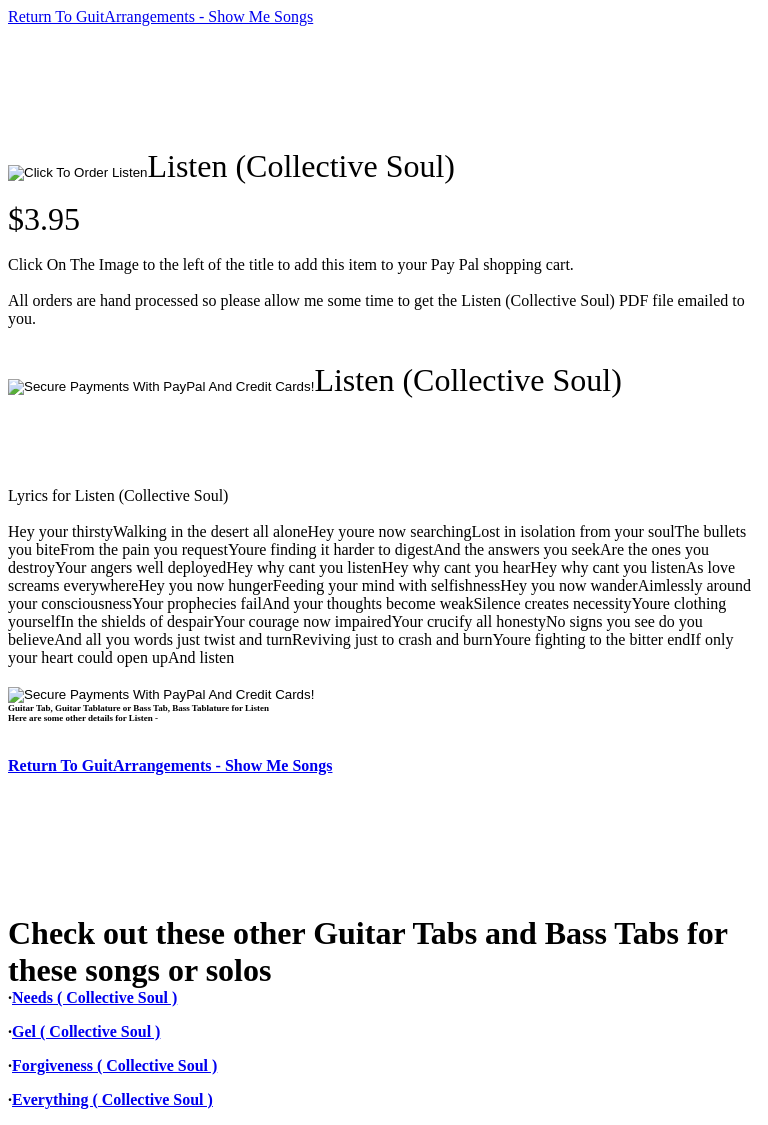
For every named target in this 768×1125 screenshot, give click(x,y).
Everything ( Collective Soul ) (112, 1099)
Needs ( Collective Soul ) (94, 997)
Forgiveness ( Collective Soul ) (114, 1065)
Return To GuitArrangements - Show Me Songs (160, 16)
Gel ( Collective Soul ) (86, 1031)
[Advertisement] (372, 87)
